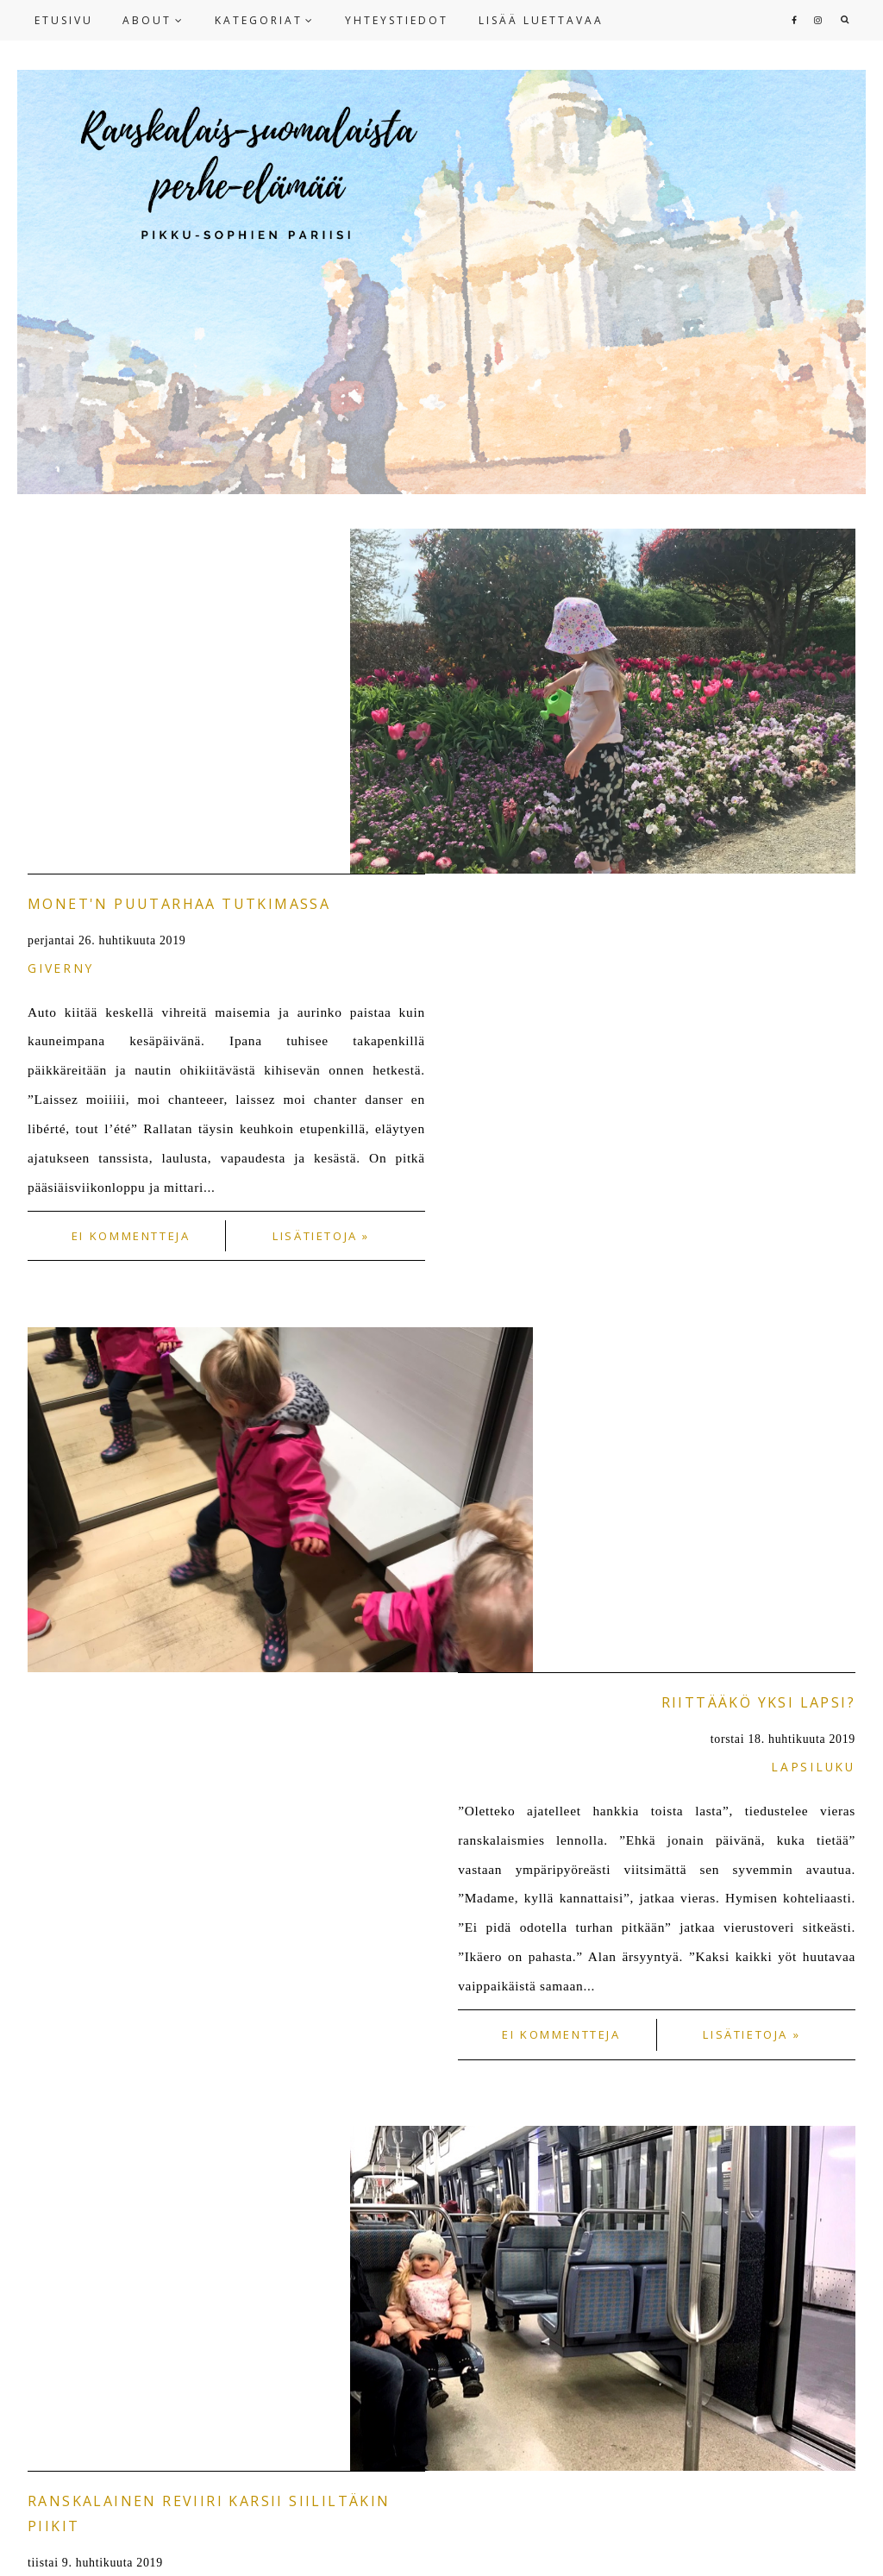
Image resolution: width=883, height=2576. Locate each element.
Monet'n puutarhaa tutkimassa (179, 558)
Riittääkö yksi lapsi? (758, 1012)
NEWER (57, 1936)
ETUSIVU (63, 20)
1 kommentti (131, 1823)
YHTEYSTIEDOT (396, 20)
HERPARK (610, 2547)
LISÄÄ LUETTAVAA (541, 20)
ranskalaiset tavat (113, 1555)
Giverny (60, 623)
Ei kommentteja (131, 891)
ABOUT (147, 20)
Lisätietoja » (321, 891)
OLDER (827, 1936)
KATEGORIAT (259, 20)
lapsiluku (813, 1077)
